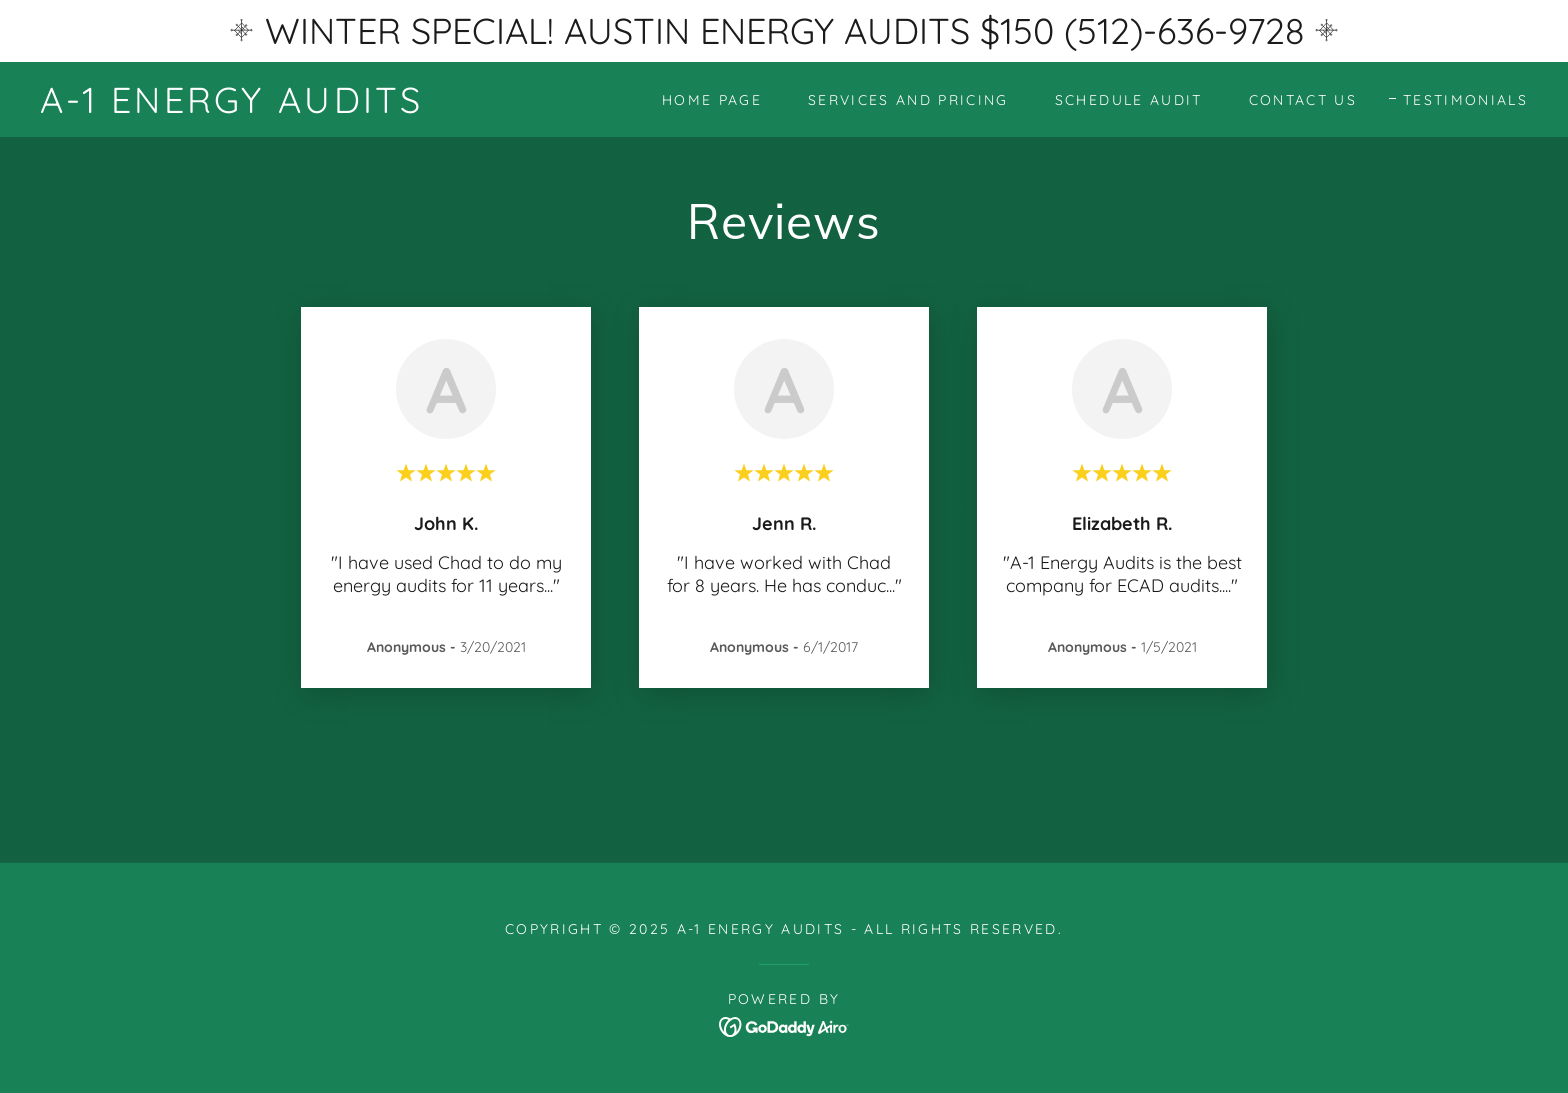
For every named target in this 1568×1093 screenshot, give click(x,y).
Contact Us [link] (1303, 100)
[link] (232, 106)
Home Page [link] (712, 100)
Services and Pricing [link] (908, 100)
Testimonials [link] (1465, 100)
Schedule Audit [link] (1129, 100)
